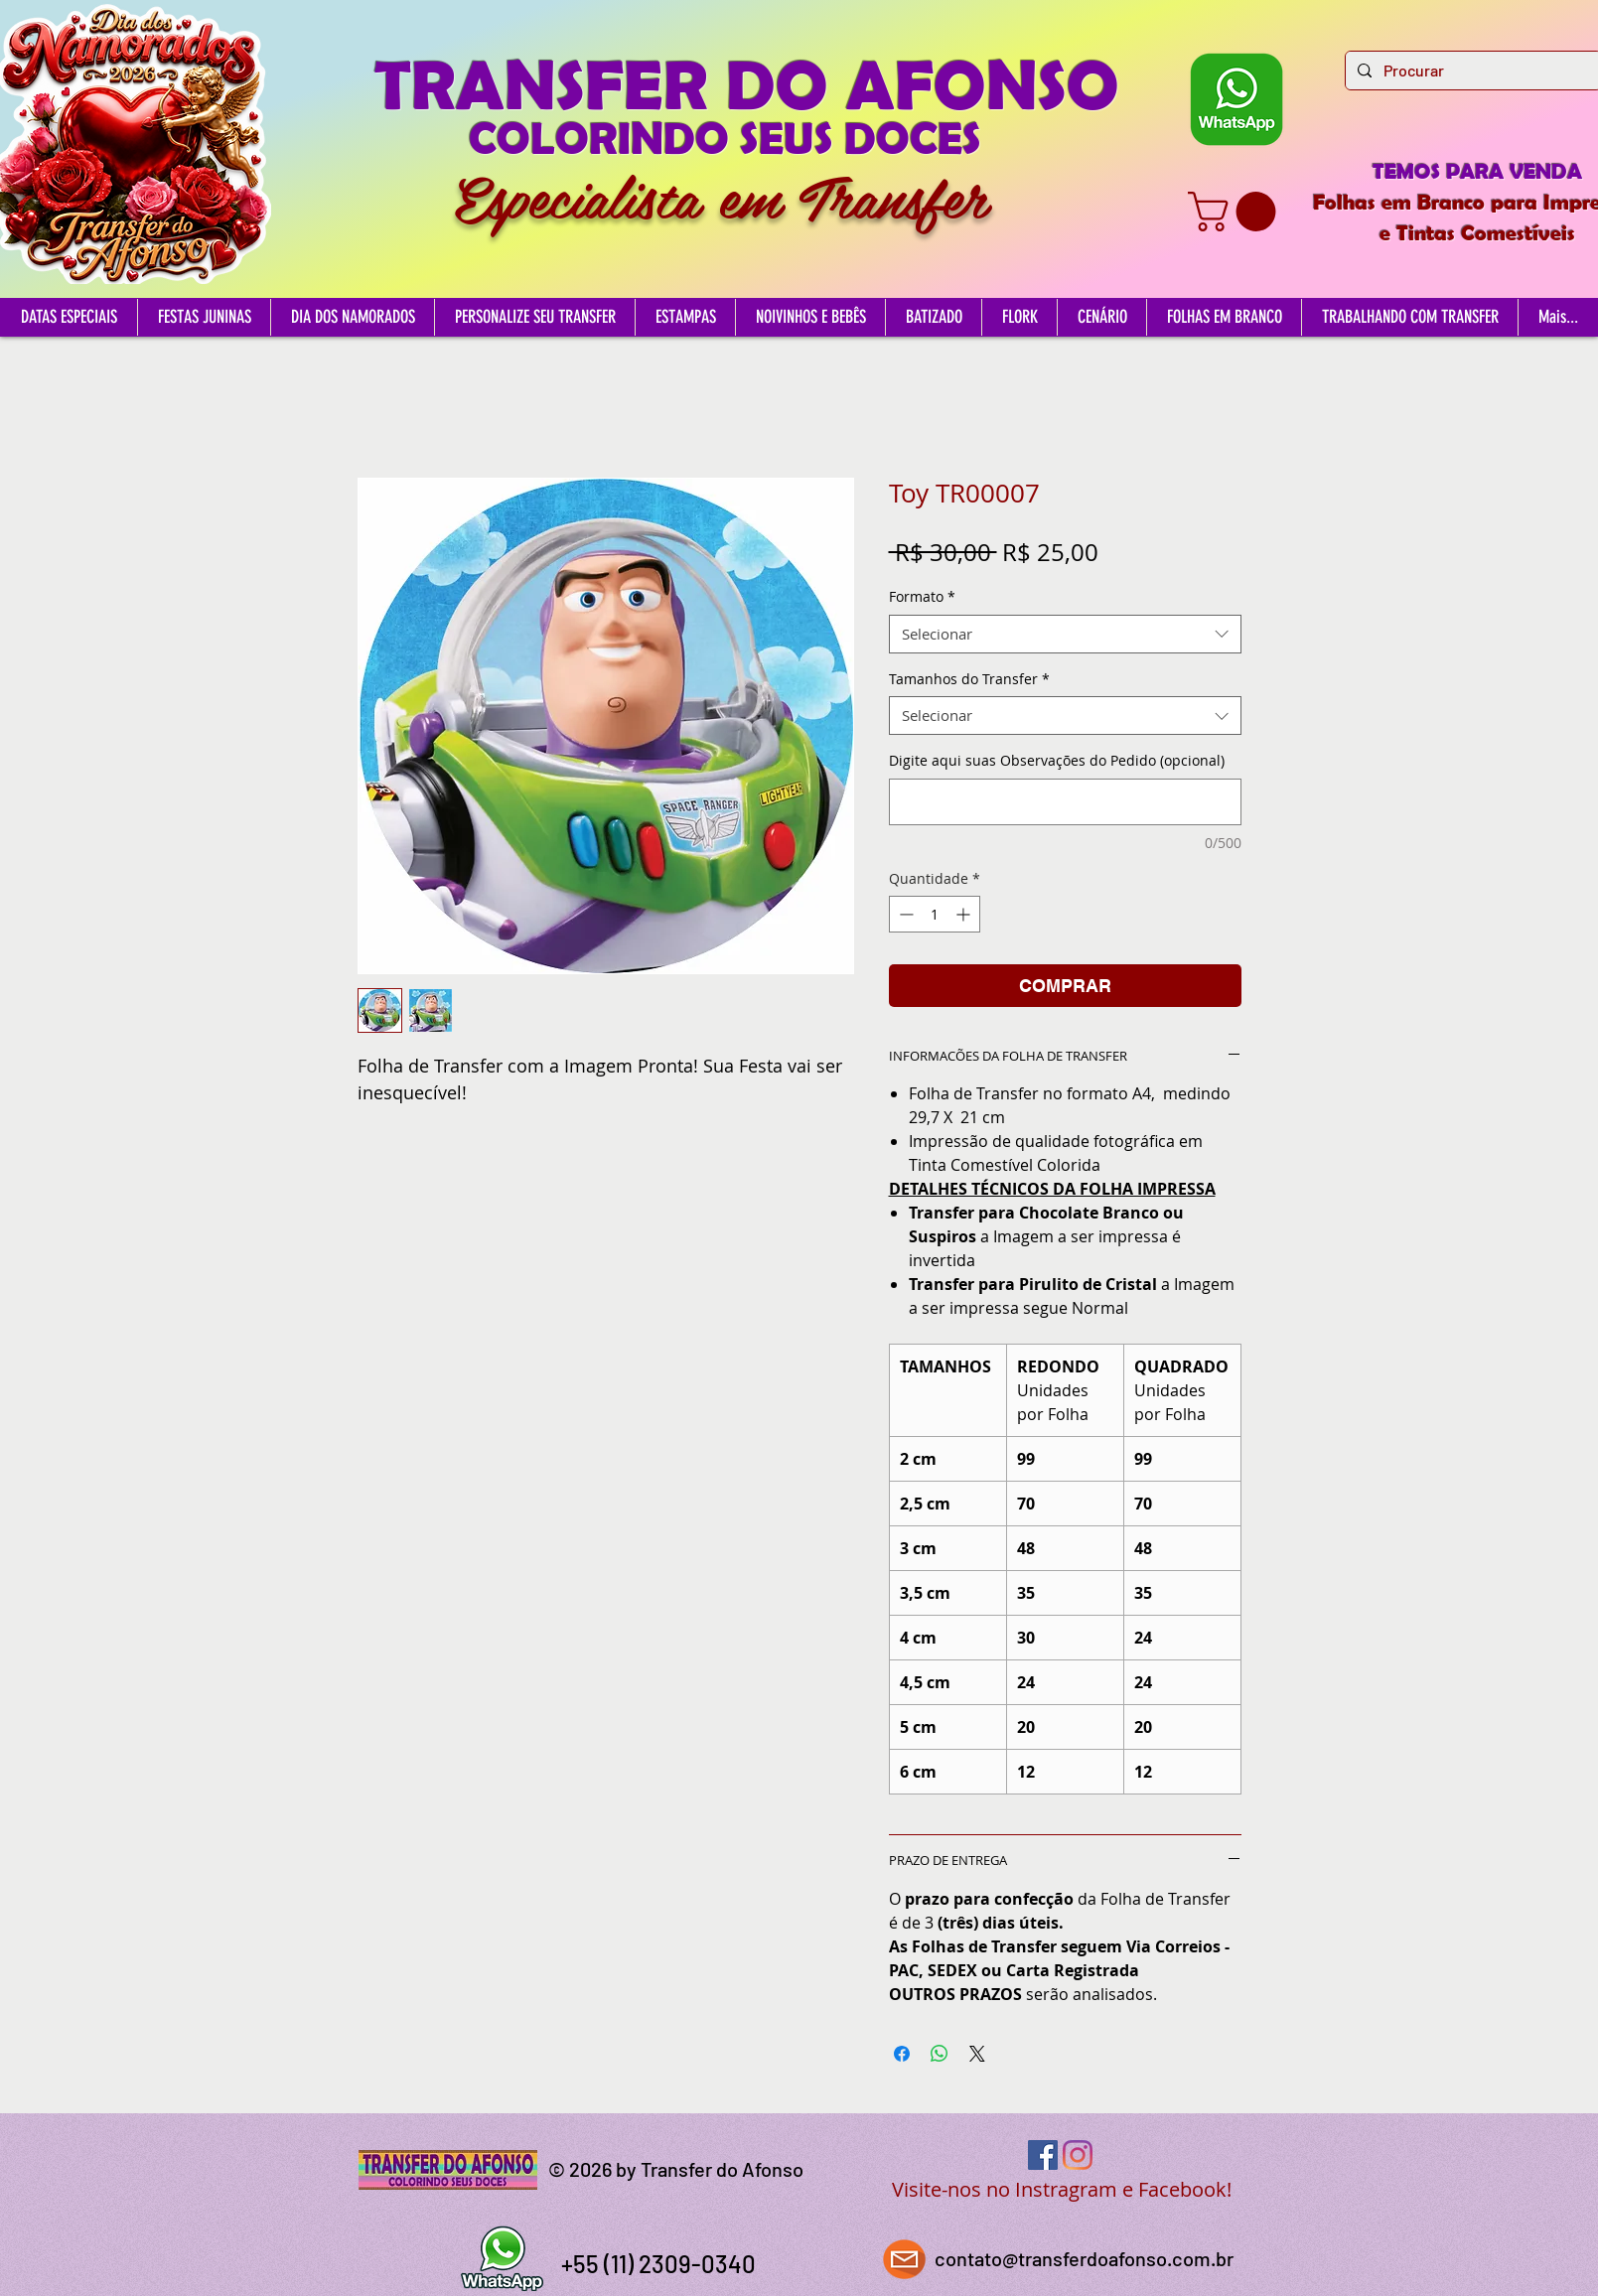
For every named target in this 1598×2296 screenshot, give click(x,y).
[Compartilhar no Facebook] (902, 2054)
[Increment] (964, 914)
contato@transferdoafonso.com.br (1084, 2258)
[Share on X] (977, 2054)
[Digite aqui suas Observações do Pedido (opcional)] (1065, 802)
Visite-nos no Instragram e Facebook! (1062, 2189)
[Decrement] (904, 914)
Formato (922, 596)
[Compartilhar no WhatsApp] (939, 2054)
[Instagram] (1077, 2155)
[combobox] (1065, 634)
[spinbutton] (934, 914)
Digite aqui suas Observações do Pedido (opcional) (1057, 760)
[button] (1236, 211)
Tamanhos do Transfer (969, 678)
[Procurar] (1471, 70)
